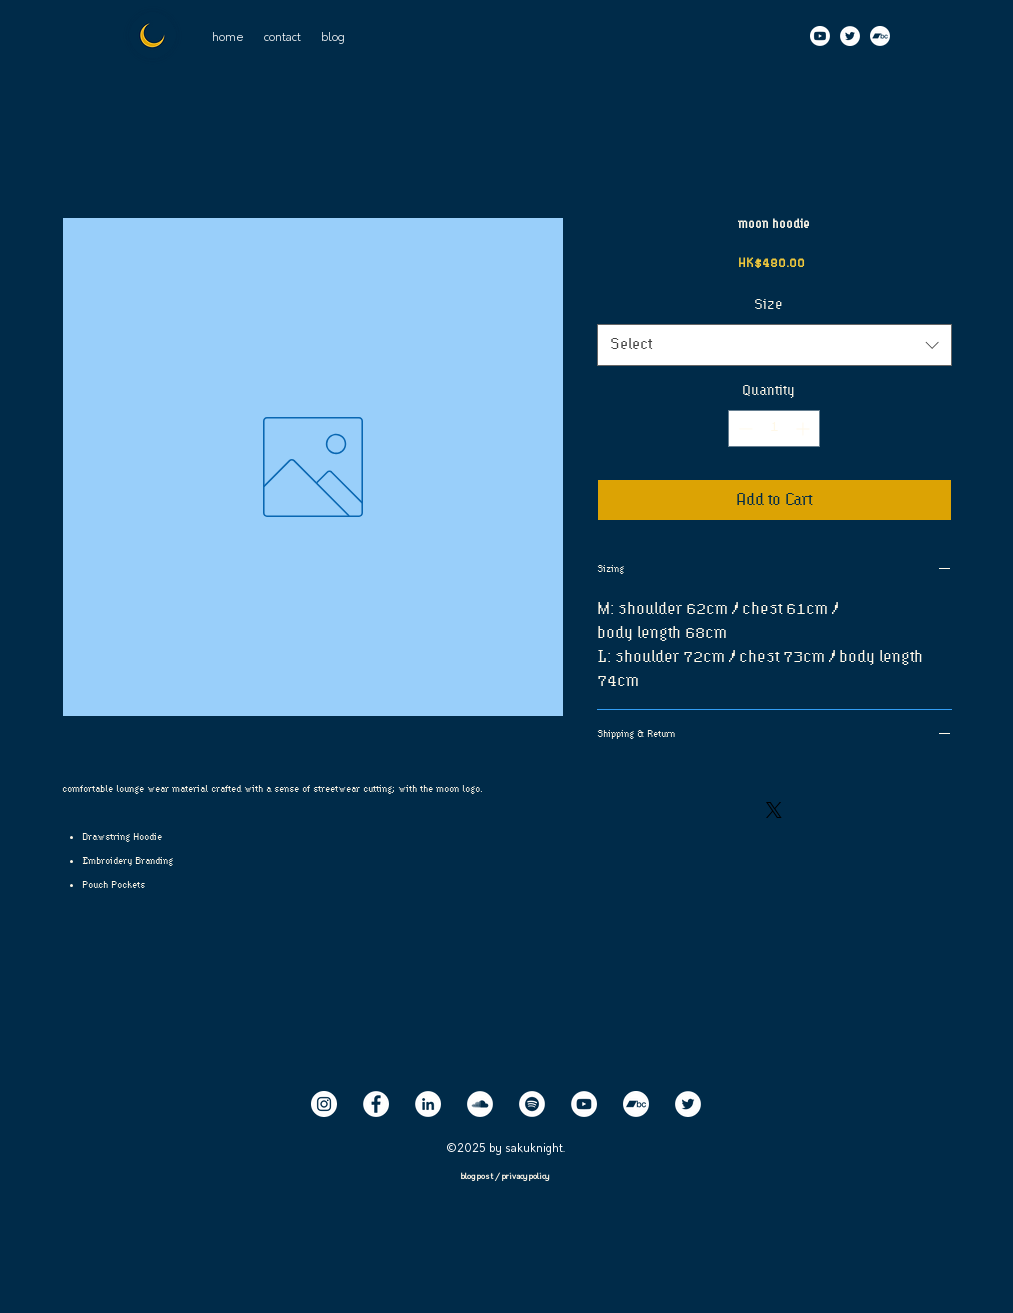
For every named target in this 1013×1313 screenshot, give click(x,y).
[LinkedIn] (428, 1104)
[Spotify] (532, 1104)
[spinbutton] (774, 428)
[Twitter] (850, 36)
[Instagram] (324, 1104)
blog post (478, 1177)
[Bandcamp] (880, 36)
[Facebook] (376, 1104)
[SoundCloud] (480, 1104)
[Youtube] (820, 36)
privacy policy (525, 1177)
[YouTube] (584, 1104)
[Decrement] (743, 428)
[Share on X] (774, 810)
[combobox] (774, 345)
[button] (282, 38)
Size (774, 305)
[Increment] (804, 428)
